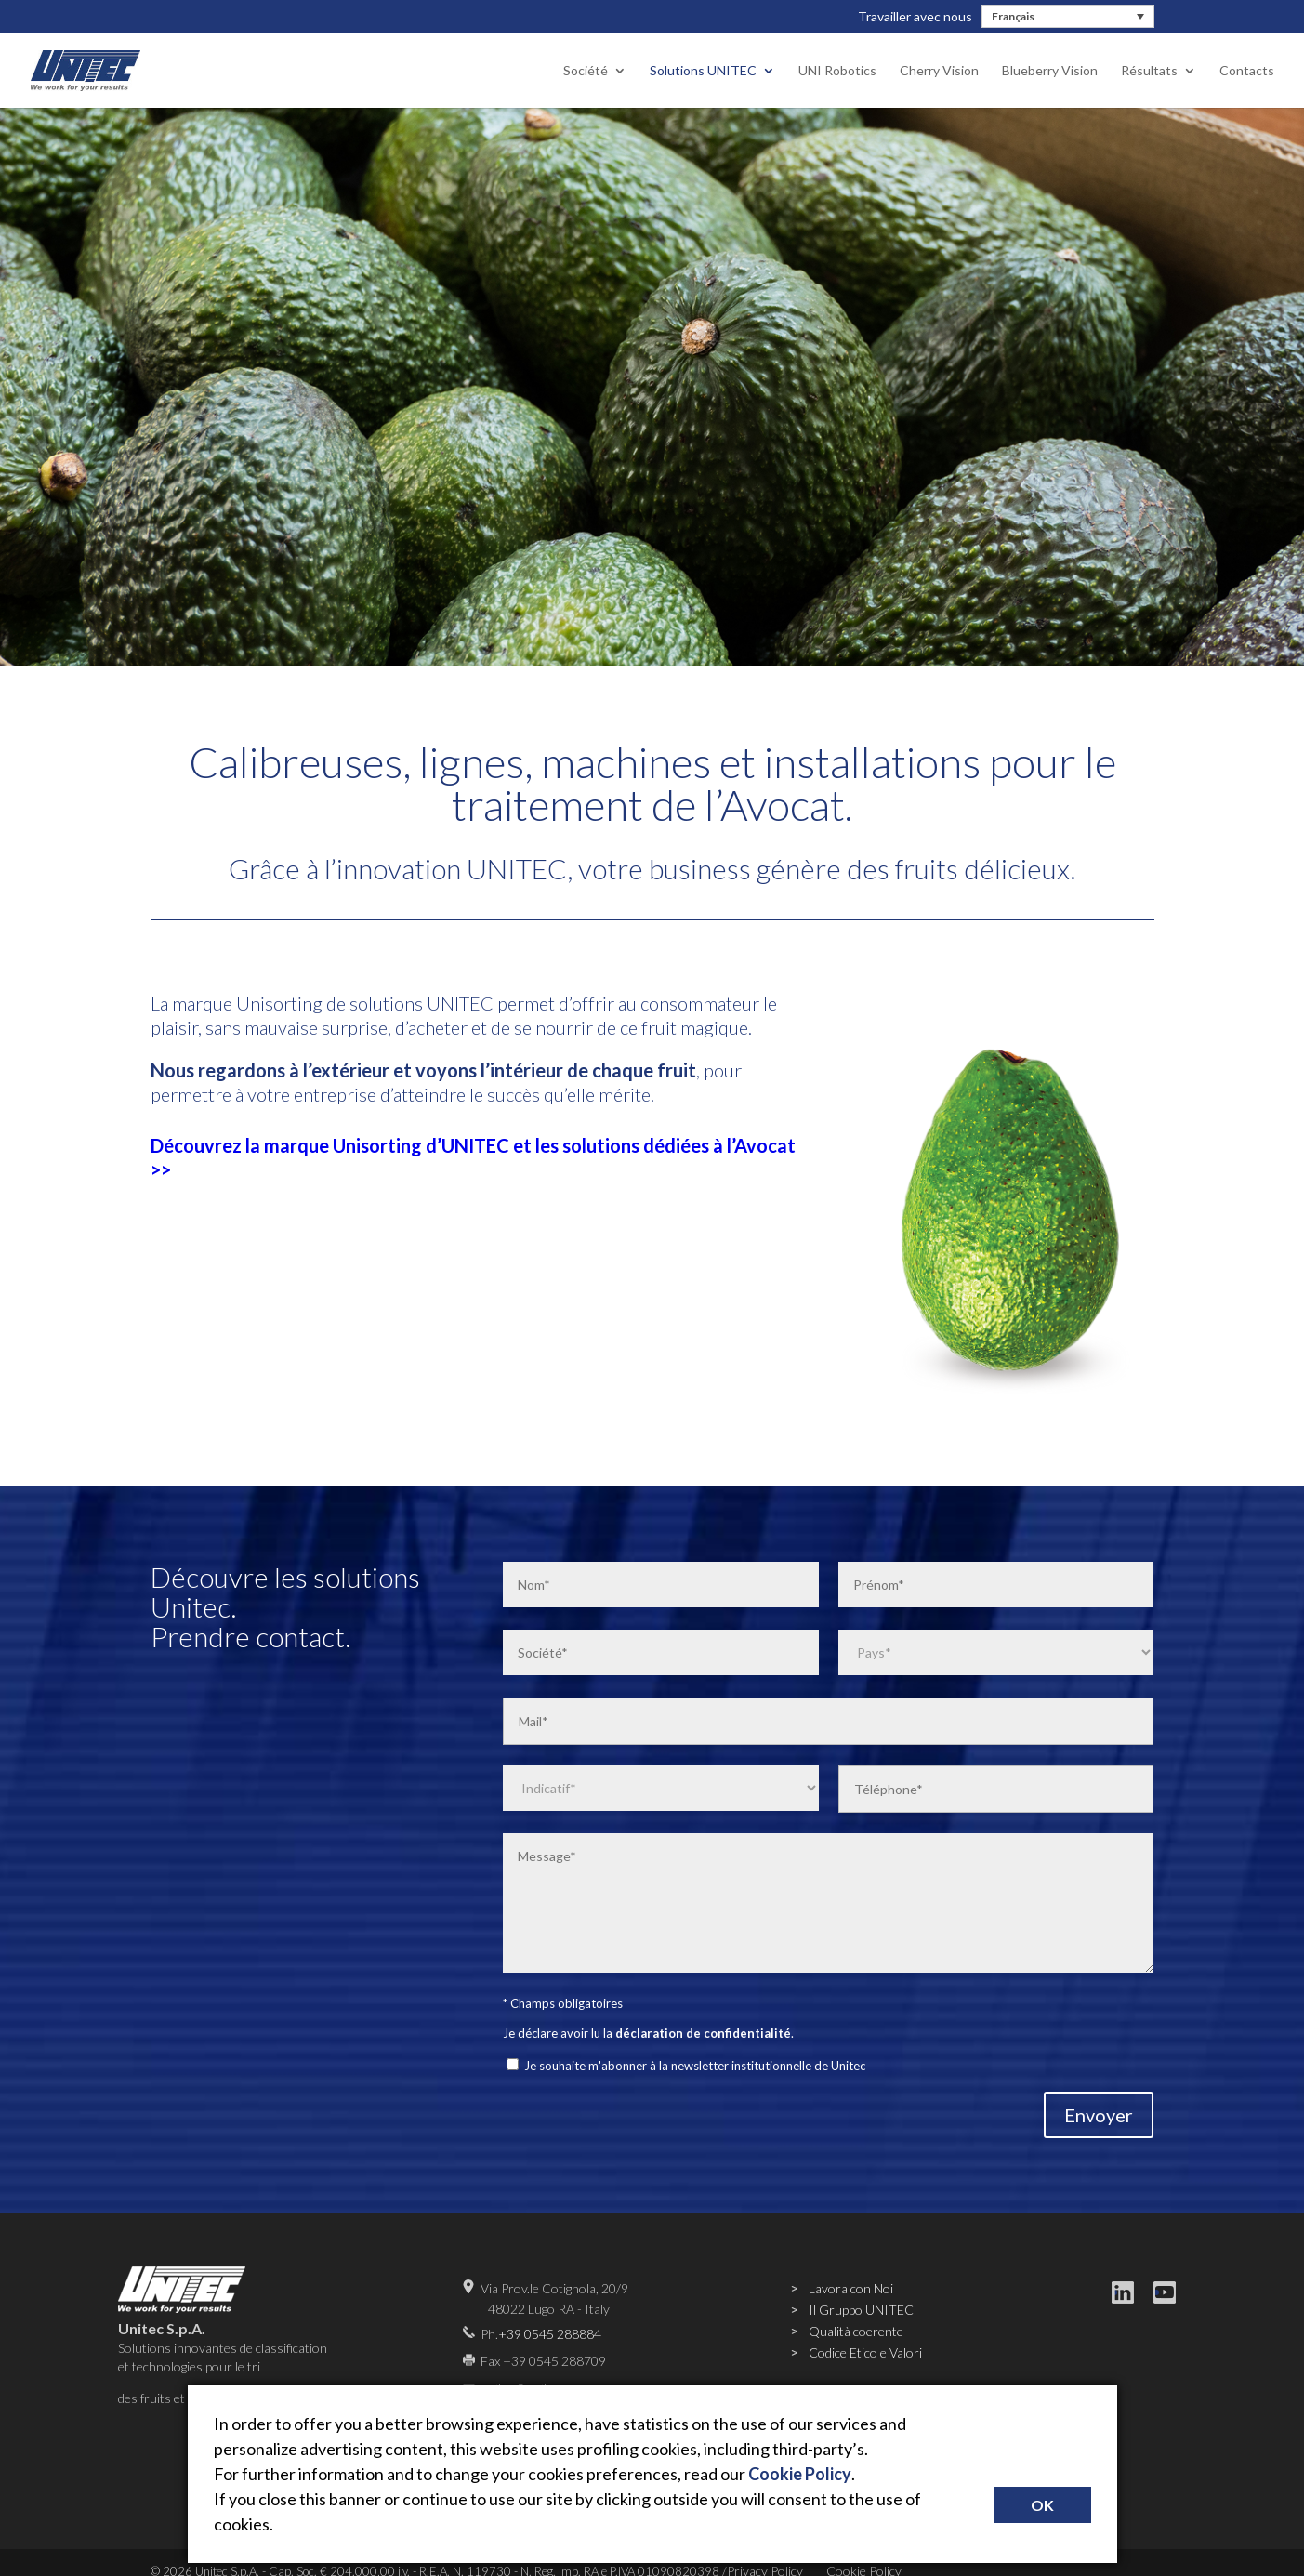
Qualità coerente (856, 2331)
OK (1042, 2505)
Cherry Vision (939, 71)
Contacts (1246, 71)
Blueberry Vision (1050, 71)
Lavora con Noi (851, 2288)
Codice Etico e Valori (865, 2352)
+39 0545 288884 (549, 2334)
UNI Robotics (837, 71)
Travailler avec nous (915, 16)
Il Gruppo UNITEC (861, 2310)
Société (585, 71)
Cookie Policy (799, 2474)
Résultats (1149, 71)
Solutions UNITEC (703, 71)
